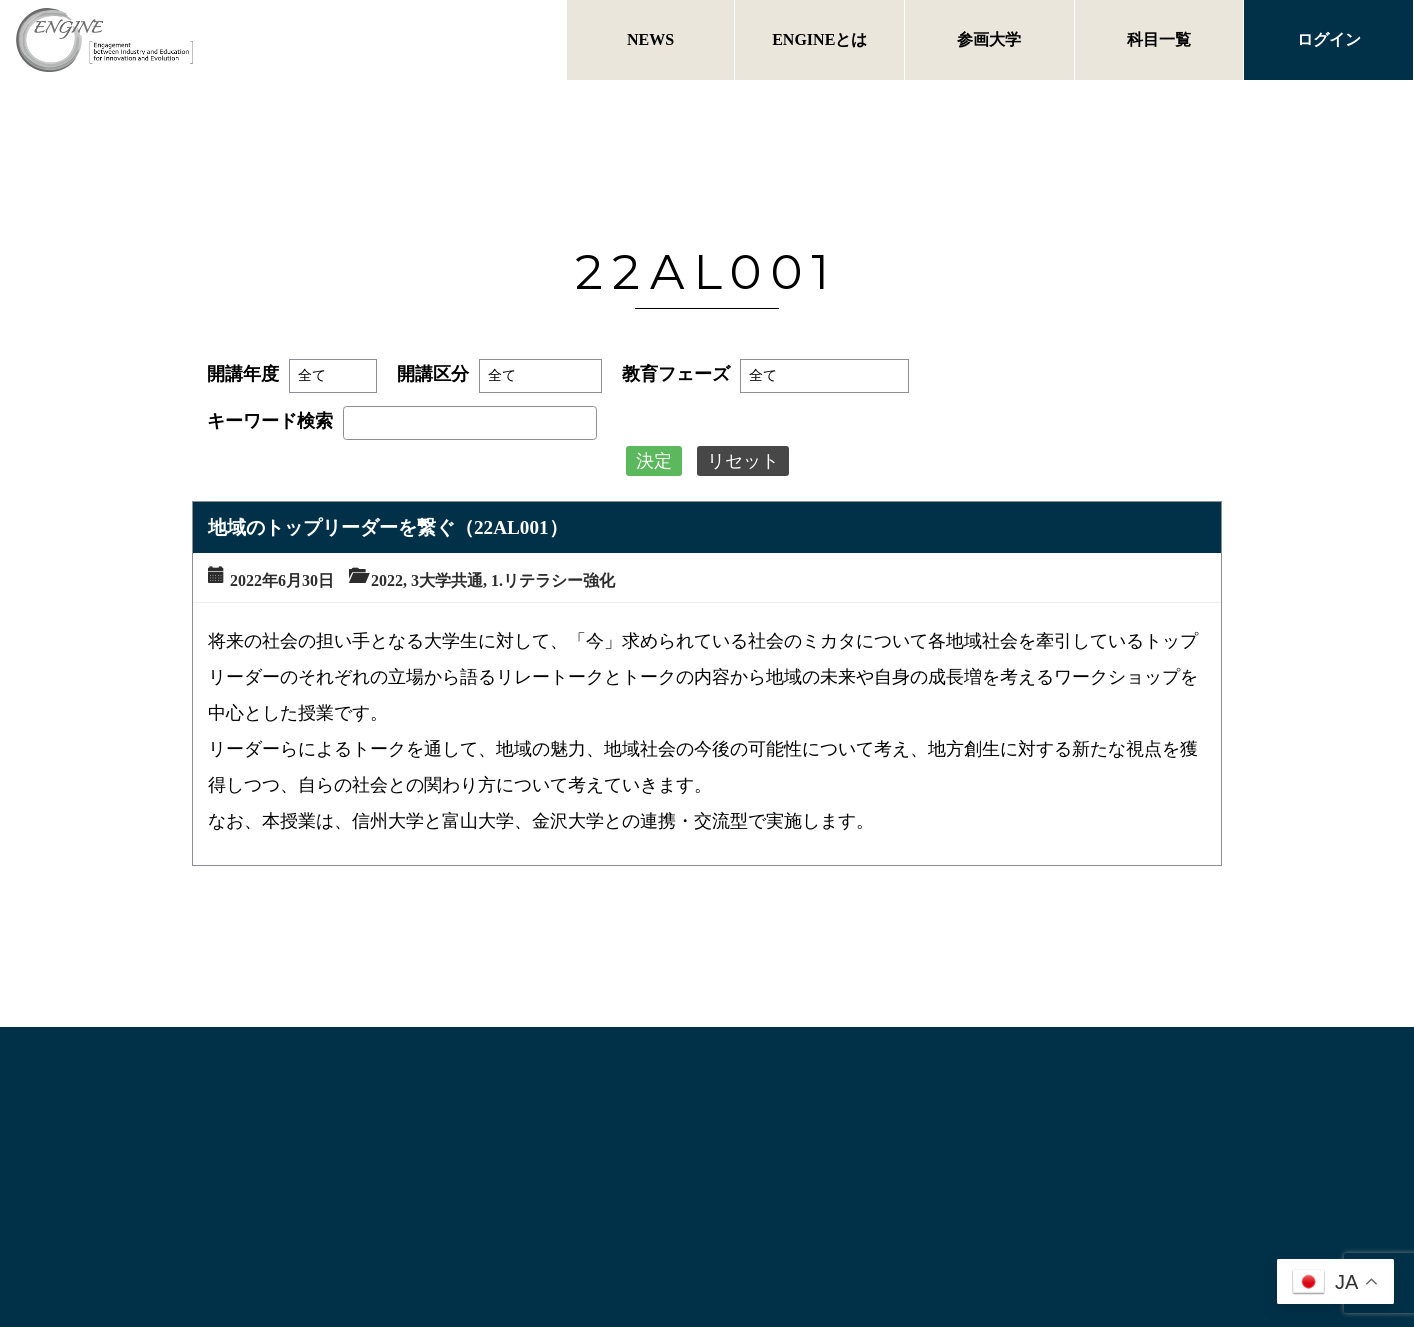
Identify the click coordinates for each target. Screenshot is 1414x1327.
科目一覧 (1159, 39)
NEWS (650, 39)
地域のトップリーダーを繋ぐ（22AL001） (388, 527)
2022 (387, 580)
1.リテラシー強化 (553, 580)
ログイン (1329, 39)
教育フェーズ (676, 374)
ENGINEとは (819, 39)
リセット (743, 461)
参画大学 (989, 39)
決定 (654, 461)
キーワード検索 (270, 421)
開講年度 (243, 374)
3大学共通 (447, 580)
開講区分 (433, 374)
